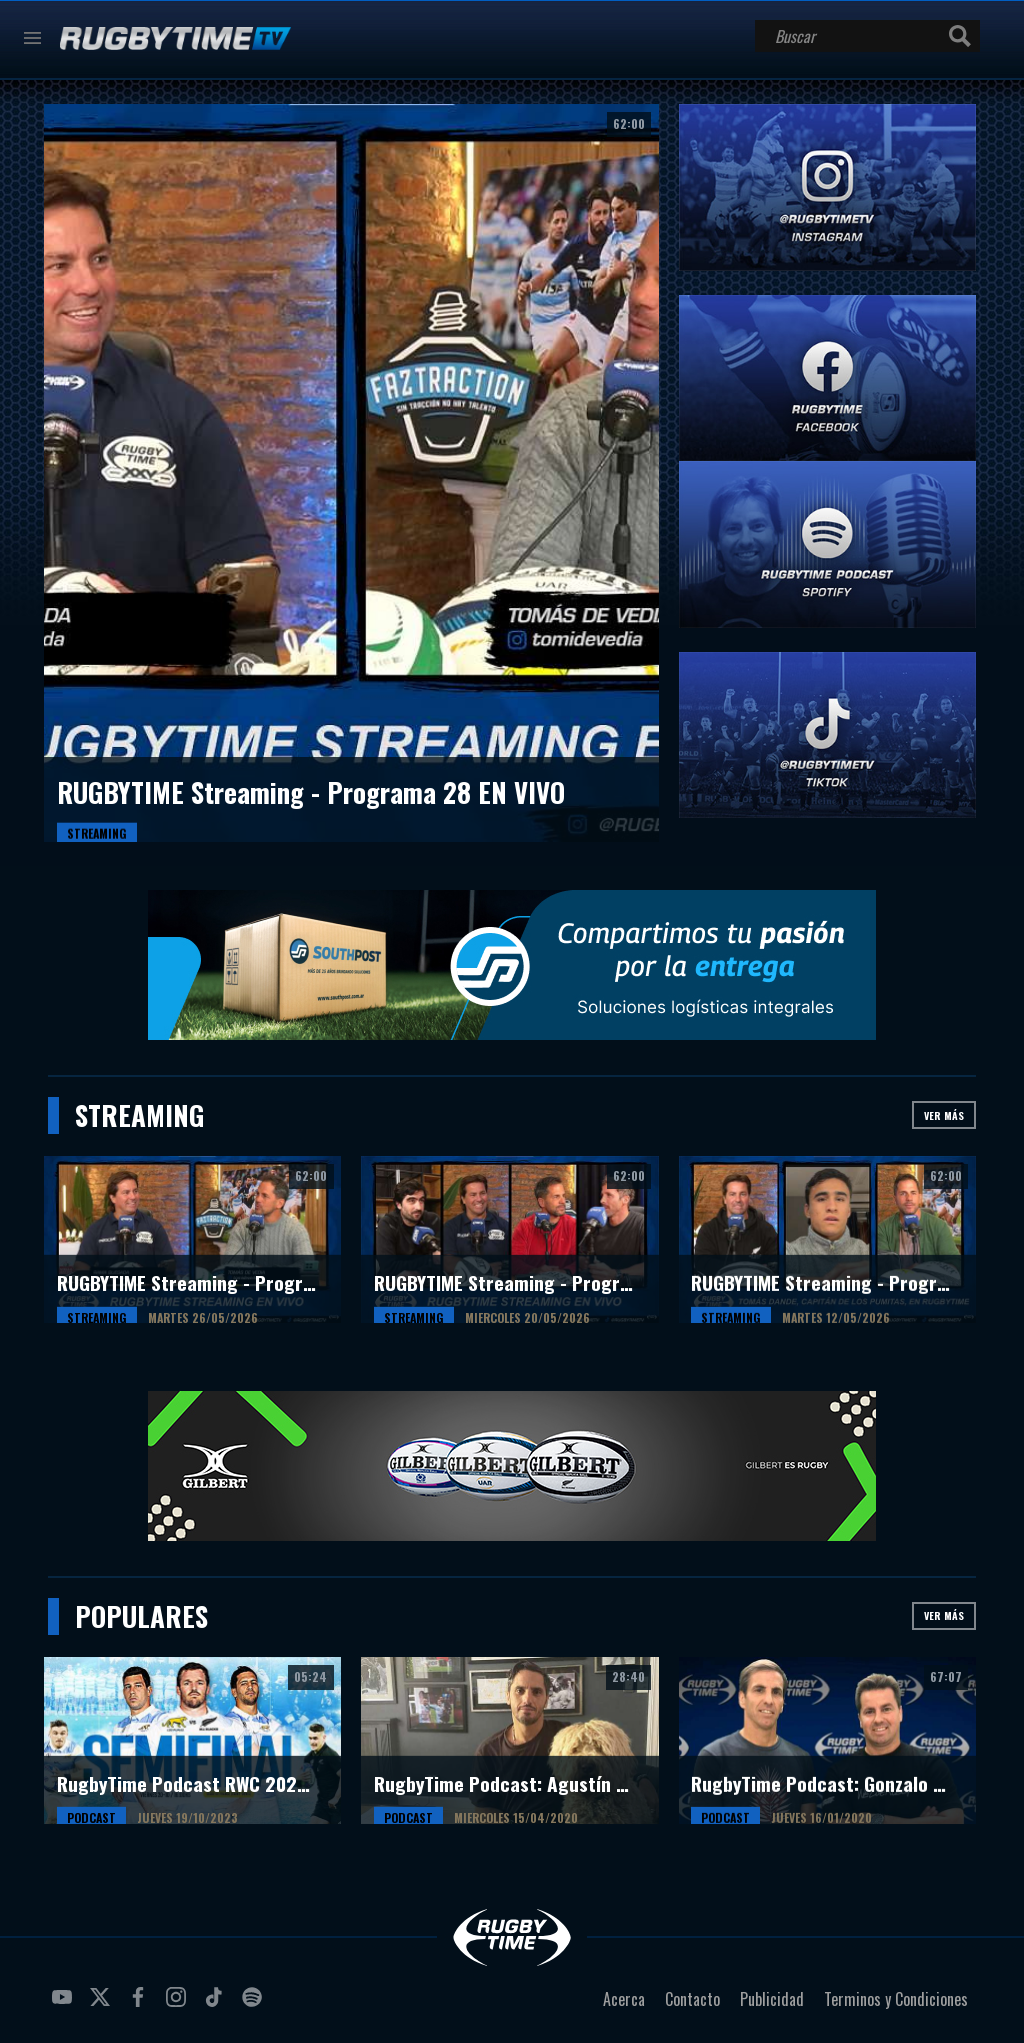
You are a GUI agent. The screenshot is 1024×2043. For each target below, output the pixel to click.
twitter (103, 2005)
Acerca (624, 1999)
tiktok (217, 2005)
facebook (141, 2005)
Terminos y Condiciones (896, 1999)
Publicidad (772, 1999)
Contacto (692, 1999)
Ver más (944, 1115)
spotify (255, 2005)
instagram (179, 2005)
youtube (65, 2005)
